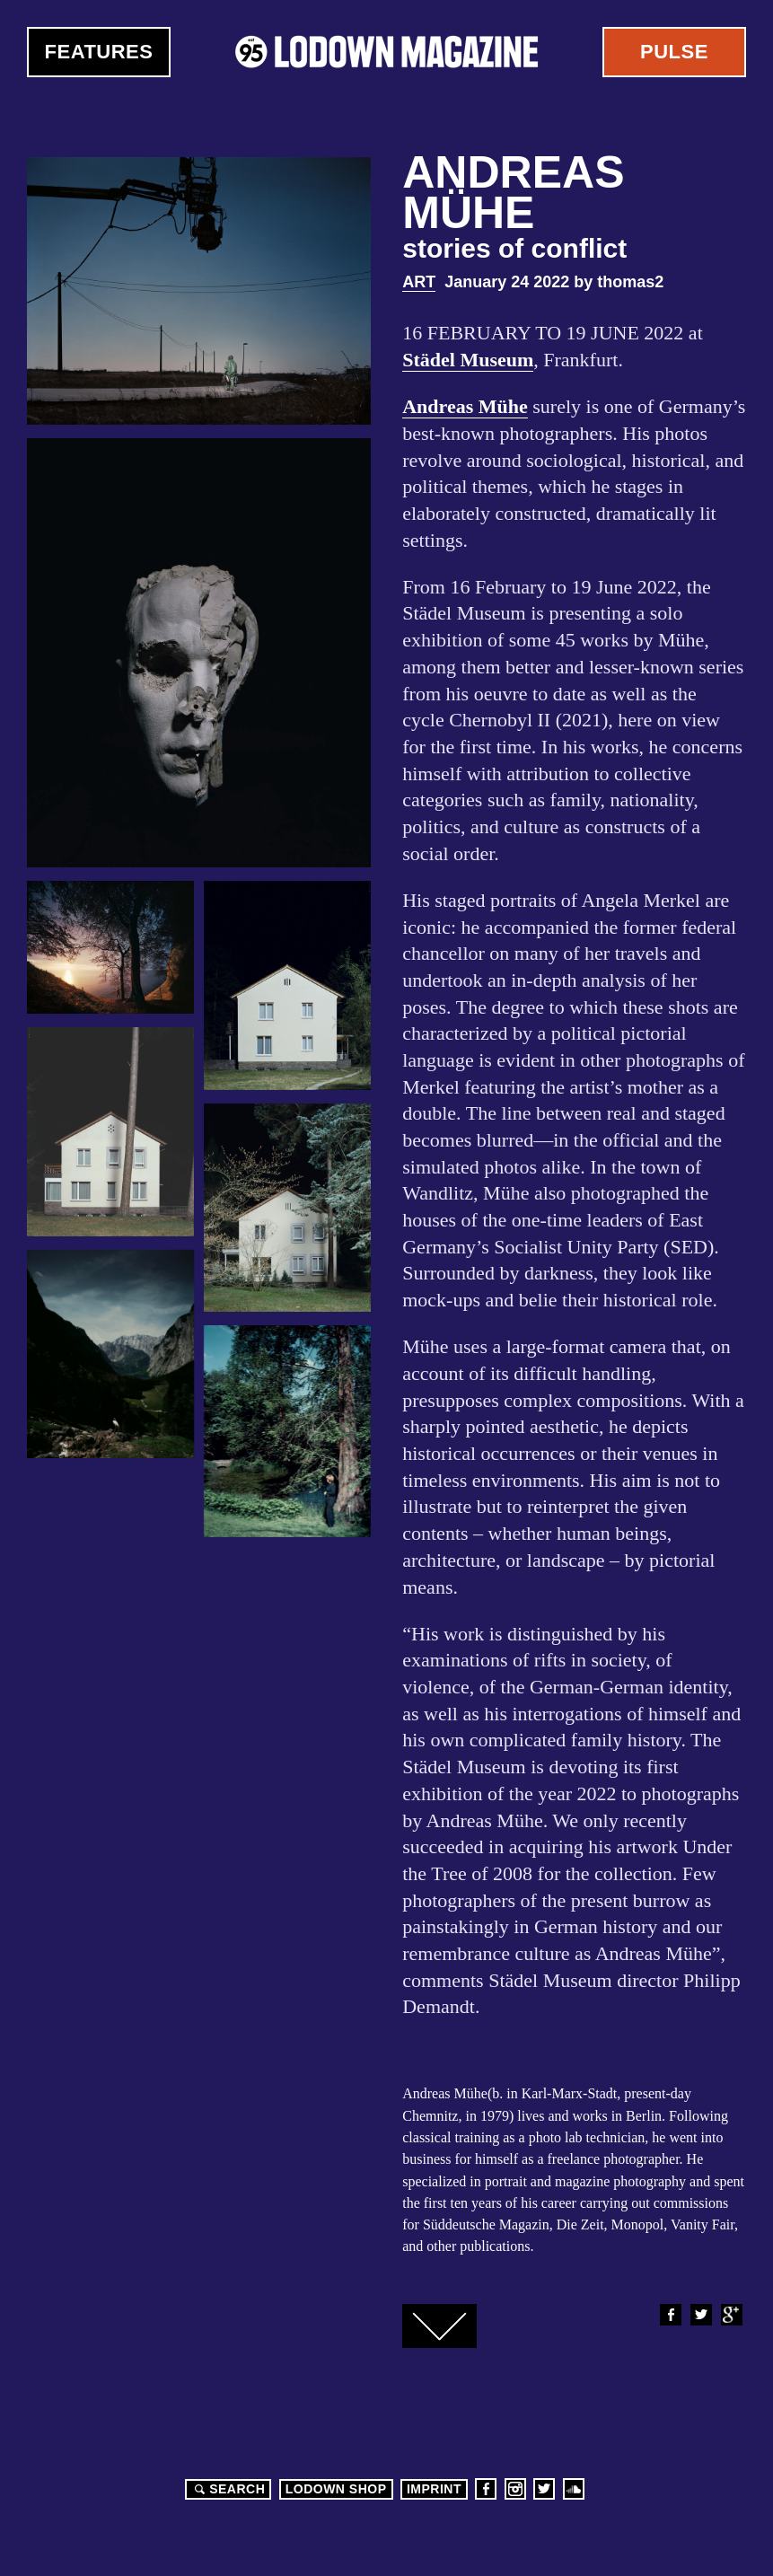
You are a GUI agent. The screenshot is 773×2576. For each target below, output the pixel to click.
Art (418, 282)
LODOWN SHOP (336, 2489)
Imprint (434, 2489)
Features (99, 51)
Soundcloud (573, 2489)
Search (227, 2489)
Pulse (674, 51)
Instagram (515, 2489)
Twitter (700, 2315)
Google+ (731, 2315)
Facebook (670, 2315)
